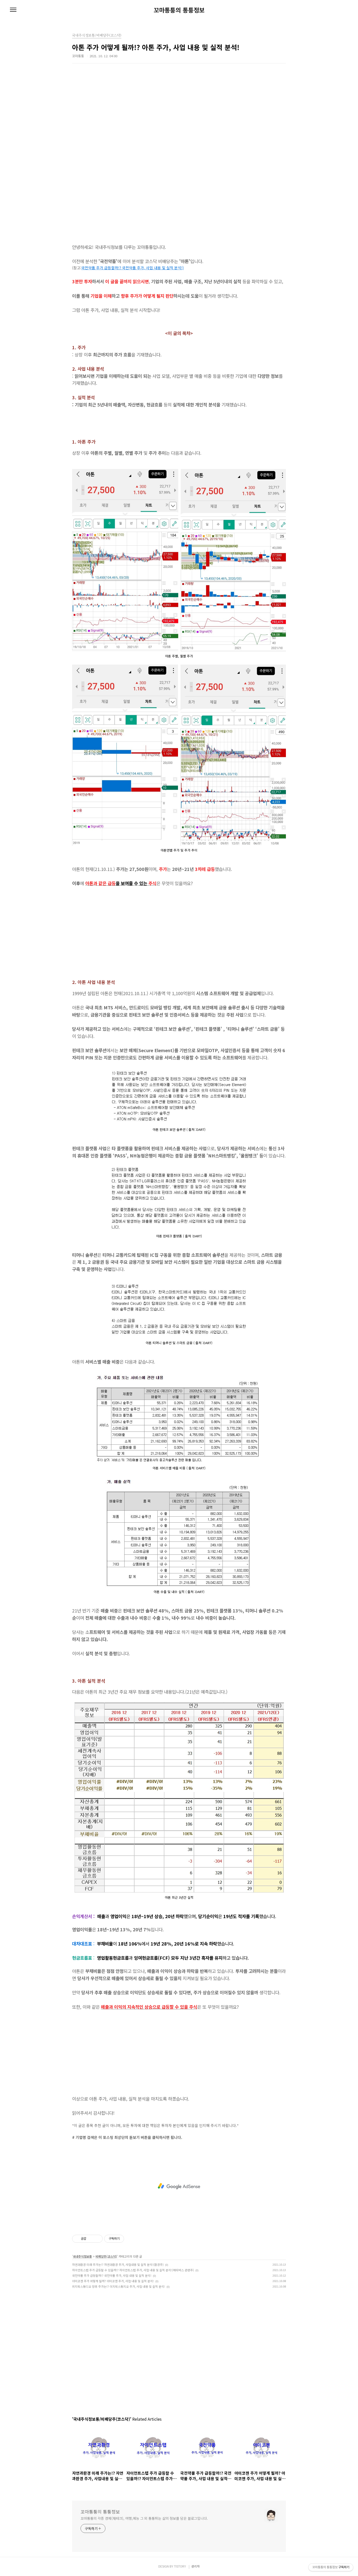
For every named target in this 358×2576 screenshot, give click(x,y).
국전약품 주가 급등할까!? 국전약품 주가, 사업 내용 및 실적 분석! (111, 2275)
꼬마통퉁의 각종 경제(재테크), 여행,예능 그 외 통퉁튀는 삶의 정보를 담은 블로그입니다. (144, 2518)
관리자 (195, 2566)
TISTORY (180, 2566)
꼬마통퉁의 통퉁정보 (179, 10)
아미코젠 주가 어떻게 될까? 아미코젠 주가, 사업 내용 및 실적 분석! (113, 2281)
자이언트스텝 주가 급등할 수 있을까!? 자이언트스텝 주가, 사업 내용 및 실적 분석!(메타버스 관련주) (133, 2270)
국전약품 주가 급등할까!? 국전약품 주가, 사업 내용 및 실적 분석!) (132, 267)
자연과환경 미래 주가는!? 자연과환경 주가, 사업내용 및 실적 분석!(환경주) (118, 2264)
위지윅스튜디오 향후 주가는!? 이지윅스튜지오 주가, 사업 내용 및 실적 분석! (118, 2286)
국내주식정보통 (82, 2256)
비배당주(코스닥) (106, 2256)
